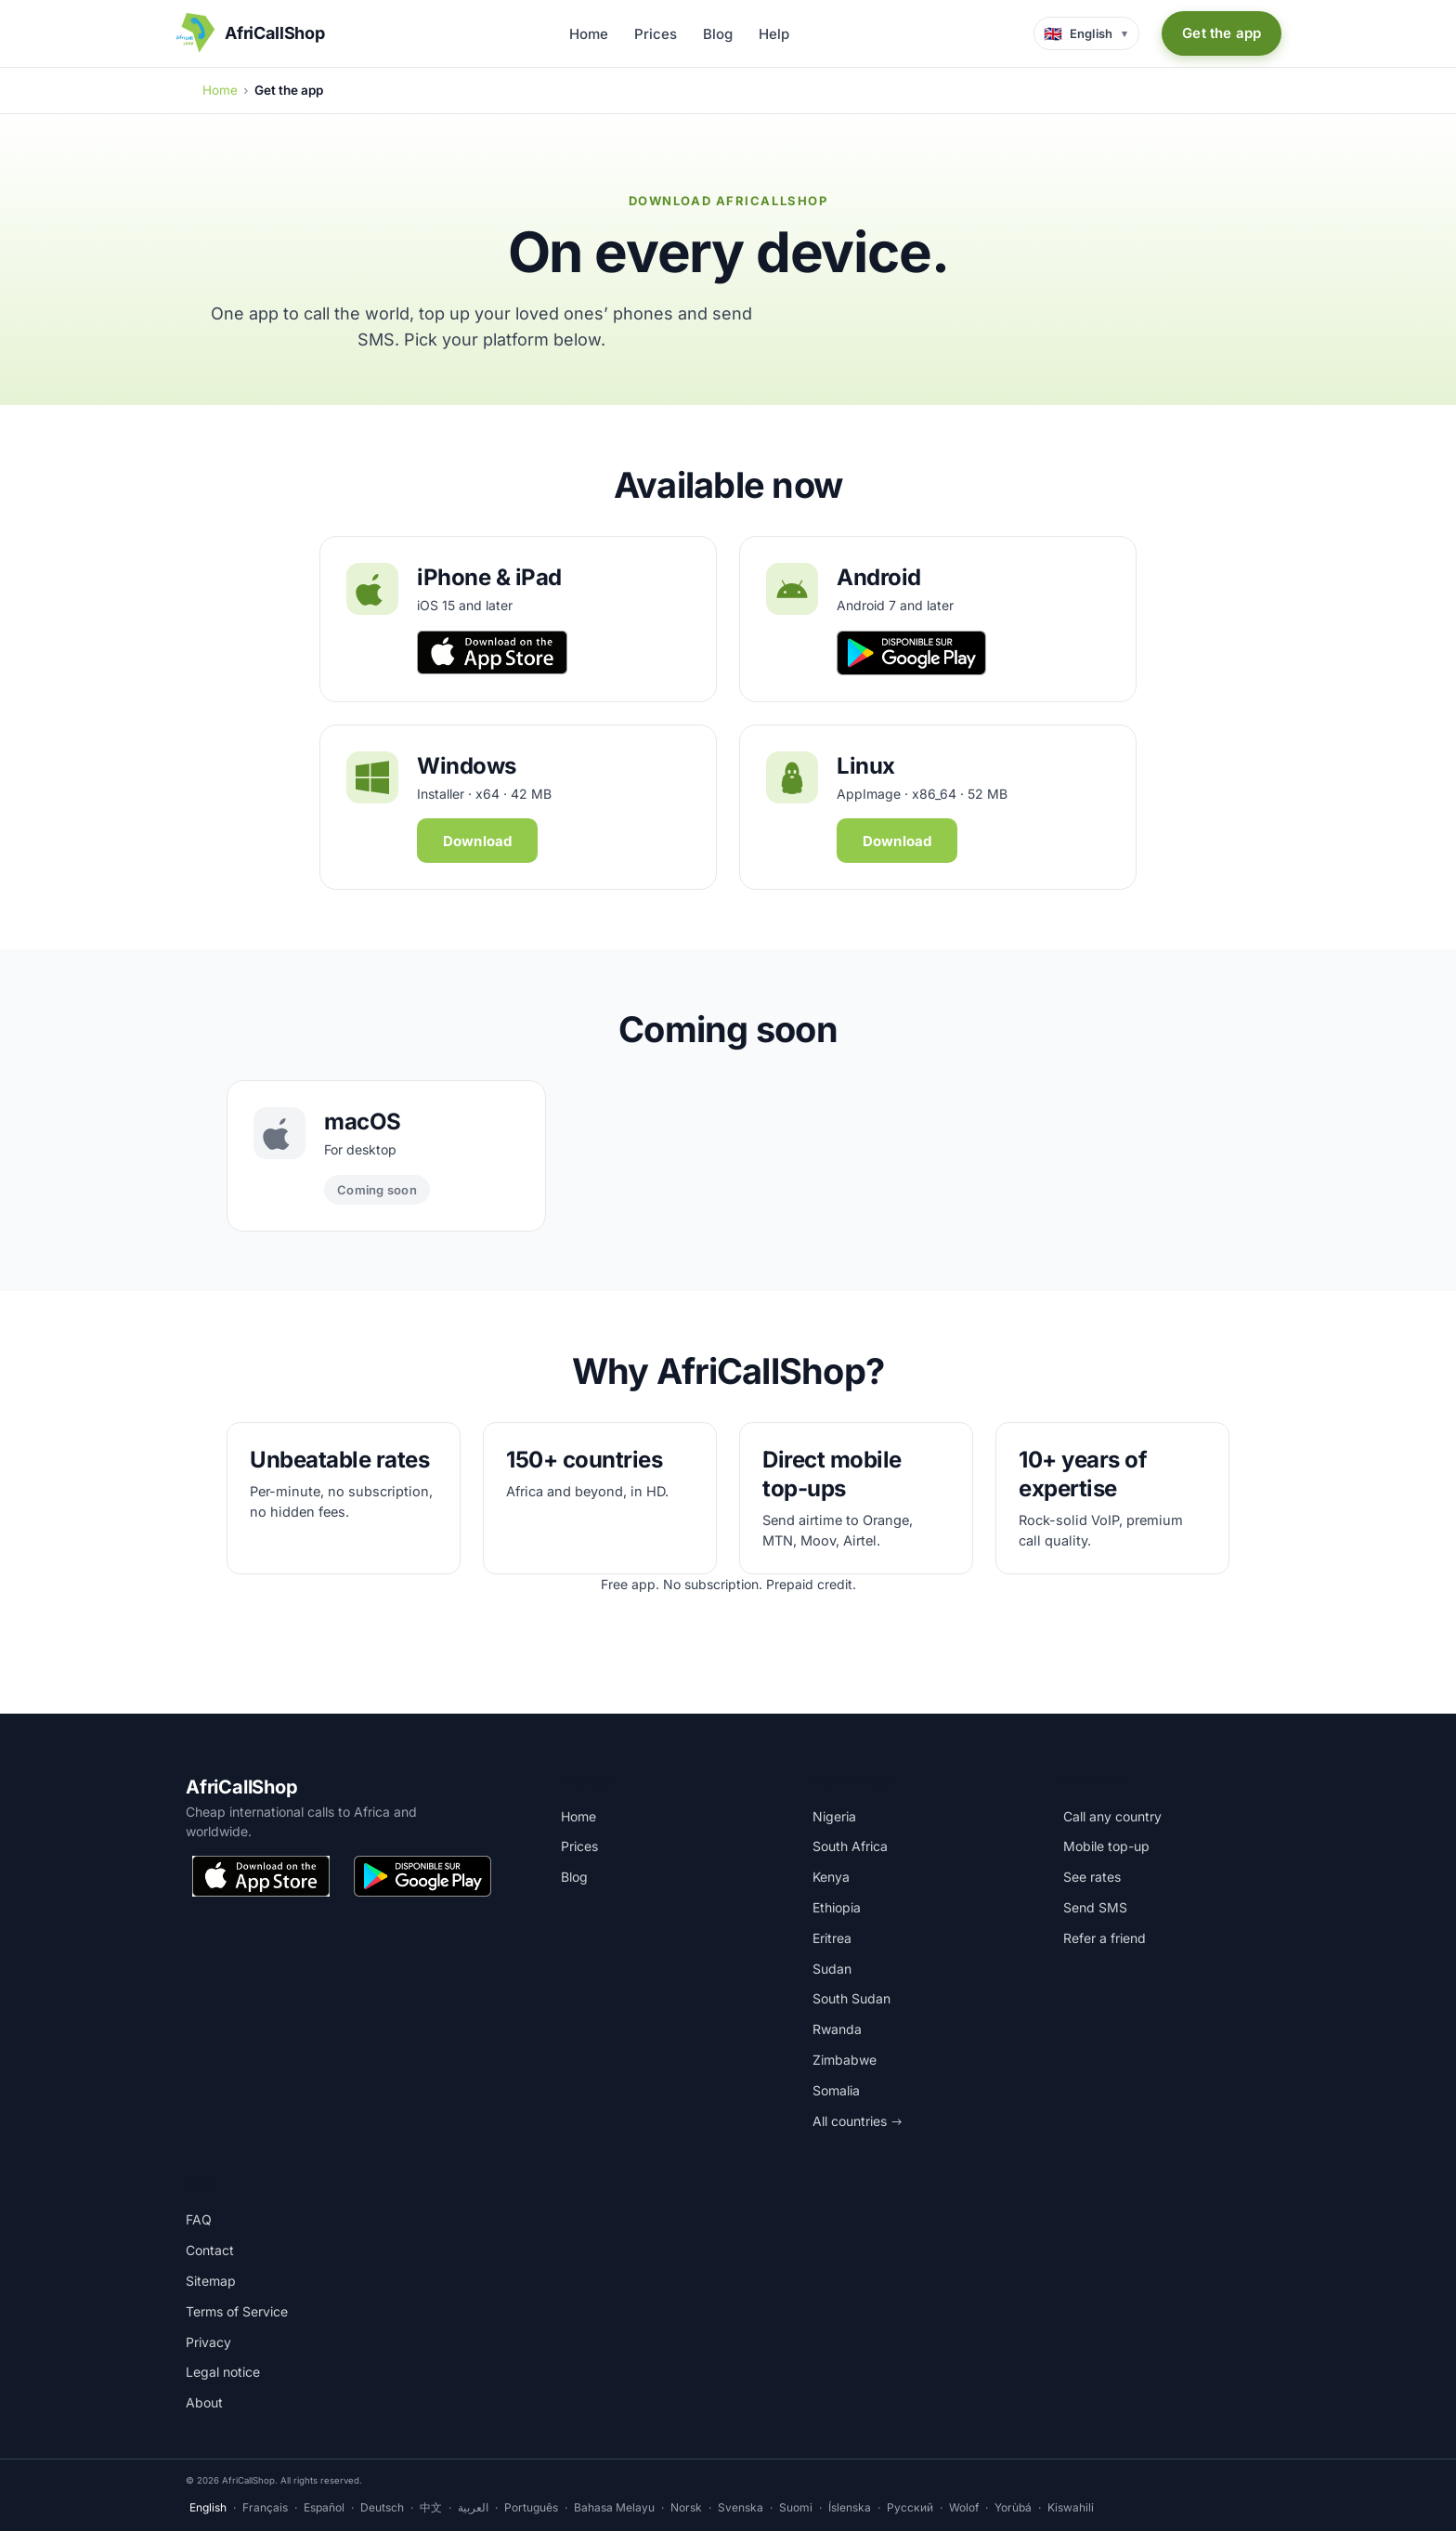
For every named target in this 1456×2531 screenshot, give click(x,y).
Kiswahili (1070, 2507)
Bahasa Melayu (614, 2507)
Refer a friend (1104, 1938)
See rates (1092, 1877)
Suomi (795, 2507)
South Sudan (851, 1998)
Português (531, 2507)
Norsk (686, 2507)
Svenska (740, 2507)
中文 (431, 2507)
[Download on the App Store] (261, 1876)
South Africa (850, 1846)
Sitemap (211, 2281)
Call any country (1112, 1816)
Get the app (1221, 33)
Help (774, 34)
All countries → (858, 2121)
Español (324, 2507)
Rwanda (837, 2029)
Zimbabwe (844, 2060)
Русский (910, 2507)
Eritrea (832, 1938)
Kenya (831, 1877)
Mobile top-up (1106, 1846)
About (204, 2402)
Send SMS (1095, 1907)
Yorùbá (1013, 2507)
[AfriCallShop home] (250, 33)
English (208, 2507)
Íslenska (849, 2507)
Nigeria (834, 1816)
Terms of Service (237, 2311)
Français (265, 2507)
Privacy (208, 2342)
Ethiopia (836, 1907)
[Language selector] (1087, 33)
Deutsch (382, 2507)
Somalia (836, 2090)
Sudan (832, 1969)
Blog (718, 34)
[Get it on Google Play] (422, 1876)
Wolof (964, 2507)
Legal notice (223, 2372)
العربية (473, 2507)
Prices (655, 34)
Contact (210, 2250)
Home (588, 34)
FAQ (199, 2219)
